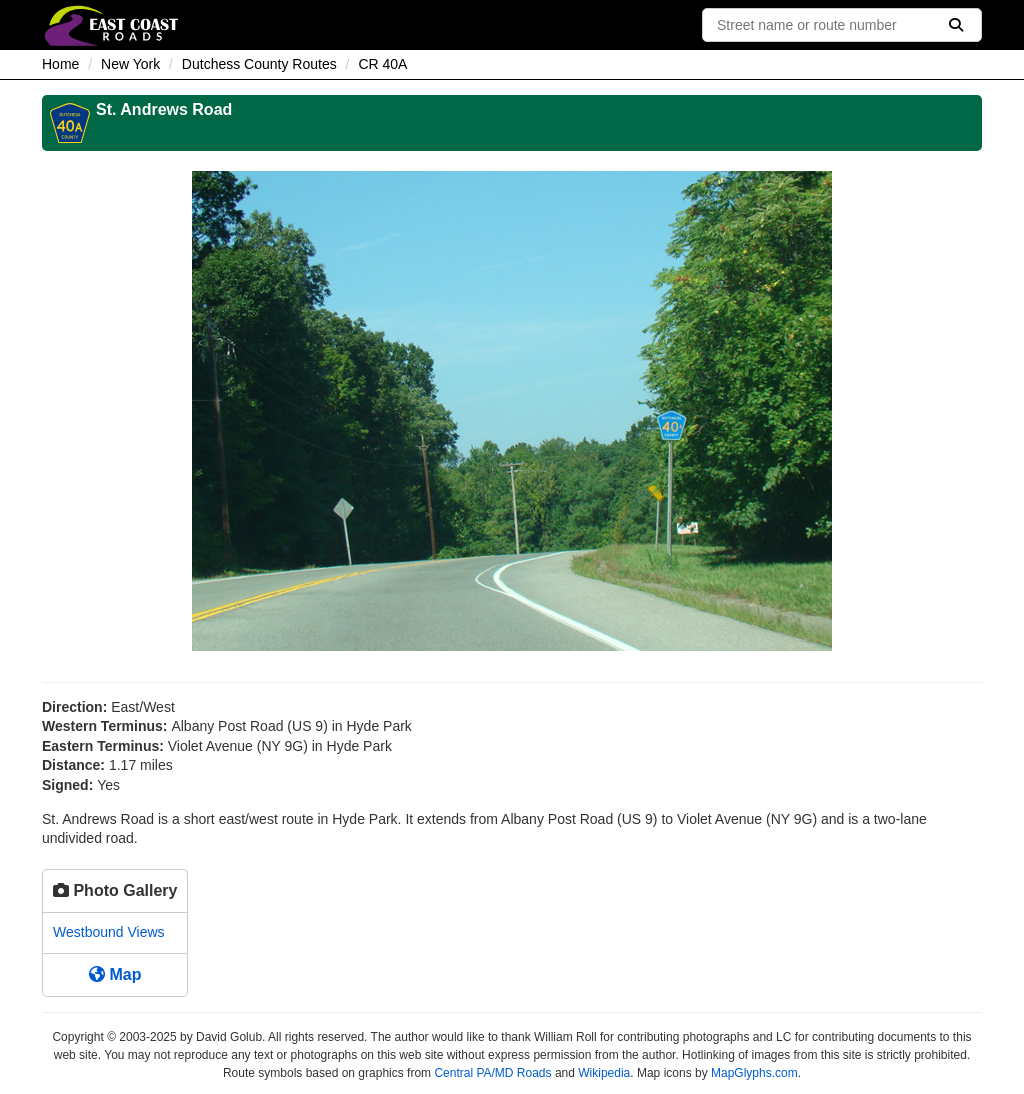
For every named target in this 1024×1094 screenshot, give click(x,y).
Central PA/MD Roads (492, 1073)
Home (60, 64)
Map (115, 974)
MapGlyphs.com (754, 1073)
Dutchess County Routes (259, 64)
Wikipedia (604, 1073)
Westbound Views (109, 932)
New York (130, 64)
